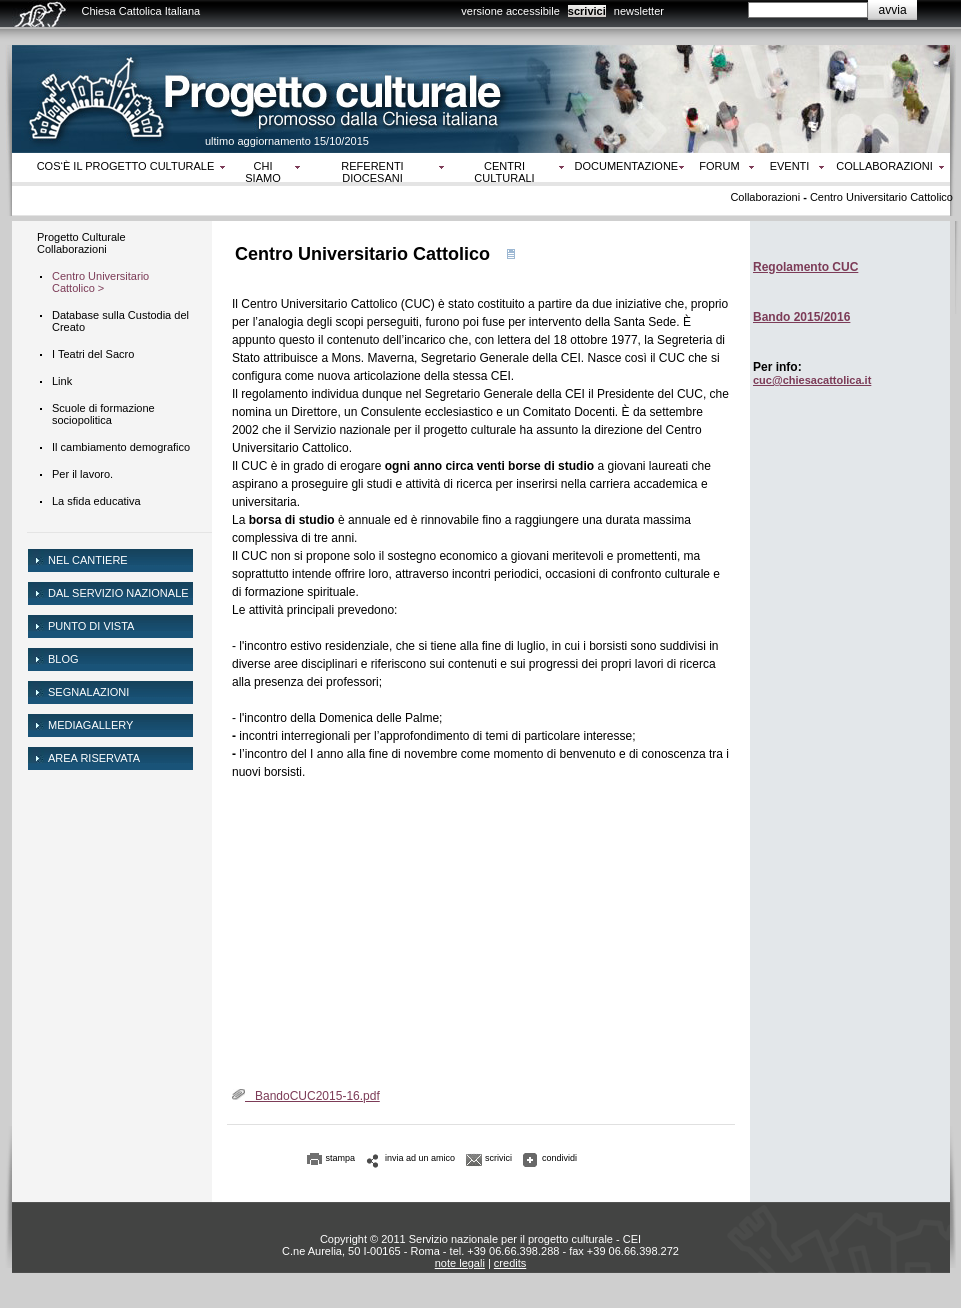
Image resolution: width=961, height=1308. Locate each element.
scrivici (587, 11)
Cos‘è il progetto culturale (126, 166)
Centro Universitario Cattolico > (100, 282)
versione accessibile (510, 11)
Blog (63, 659)
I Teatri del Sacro (93, 354)
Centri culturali (504, 172)
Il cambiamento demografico (121, 447)
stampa (341, 1158)
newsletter (639, 11)
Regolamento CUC (805, 267)
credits (510, 1263)
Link (62, 381)
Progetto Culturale (81, 237)
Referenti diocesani (372, 172)
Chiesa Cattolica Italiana (141, 11)
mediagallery (90, 725)
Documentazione (627, 166)
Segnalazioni (88, 692)
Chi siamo (262, 172)
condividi (559, 1158)
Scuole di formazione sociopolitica (103, 414)
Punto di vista (91, 626)
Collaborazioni (884, 166)
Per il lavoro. (82, 474)
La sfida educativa (96, 501)
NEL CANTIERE (88, 560)
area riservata (94, 758)
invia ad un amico (420, 1158)
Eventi (790, 166)
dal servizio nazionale (118, 593)
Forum (719, 166)
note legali (460, 1263)
